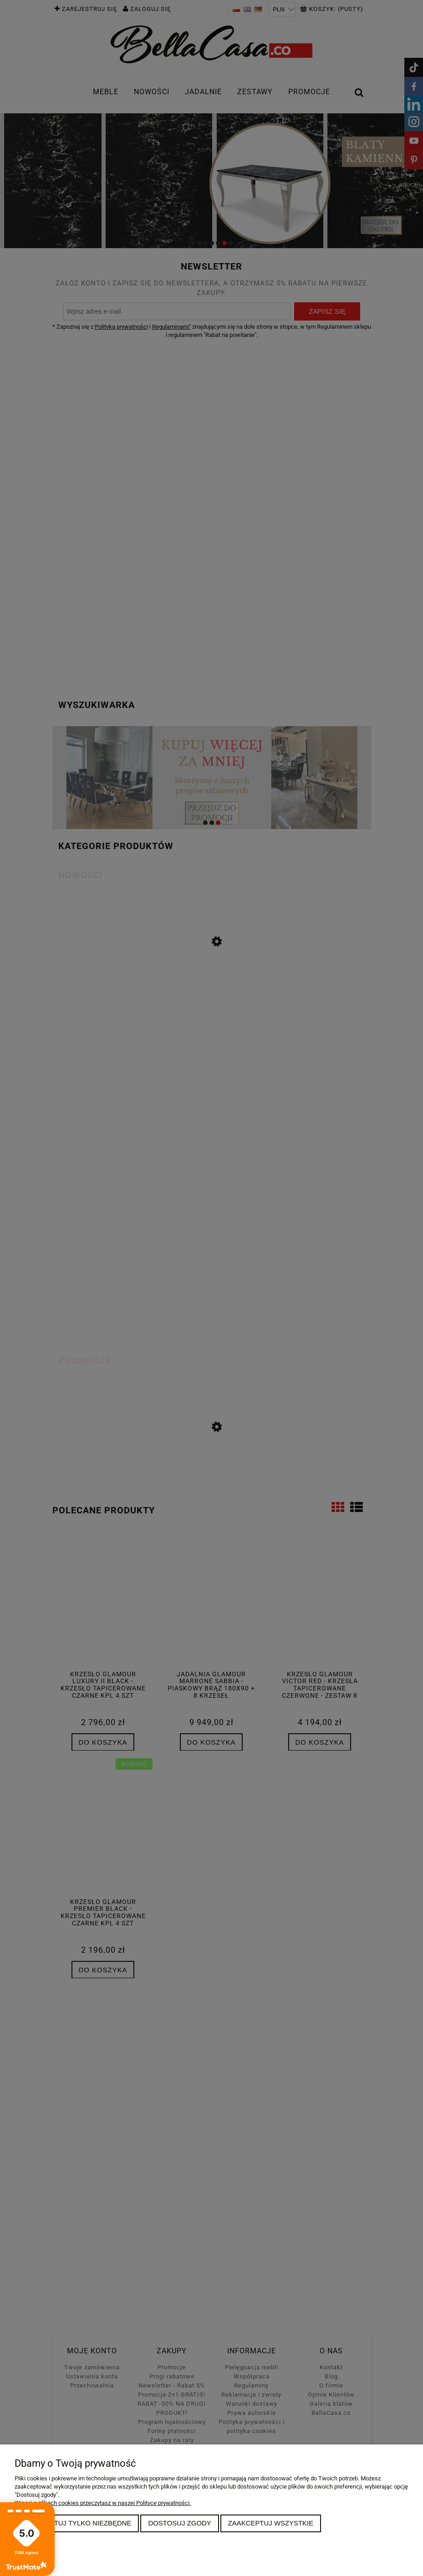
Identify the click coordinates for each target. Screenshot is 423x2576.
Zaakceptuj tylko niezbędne (77, 2523)
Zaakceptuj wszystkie (271, 2523)
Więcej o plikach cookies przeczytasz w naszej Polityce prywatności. (103, 2503)
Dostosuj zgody (179, 2523)
